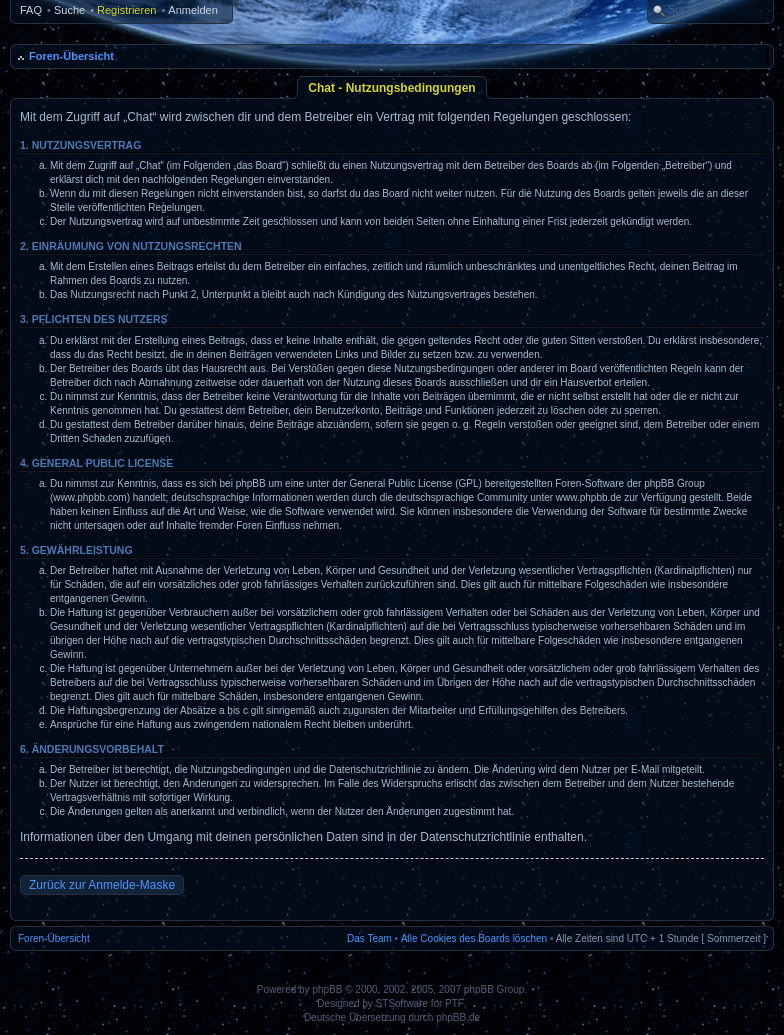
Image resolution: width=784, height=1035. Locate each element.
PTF (454, 1003)
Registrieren (126, 10)
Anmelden (193, 10)
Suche (69, 10)
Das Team (369, 938)
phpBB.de (458, 1017)
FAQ (31, 10)
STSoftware (402, 1003)
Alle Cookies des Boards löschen (474, 938)
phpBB (327, 989)
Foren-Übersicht (71, 56)
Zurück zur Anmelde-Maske (102, 885)
